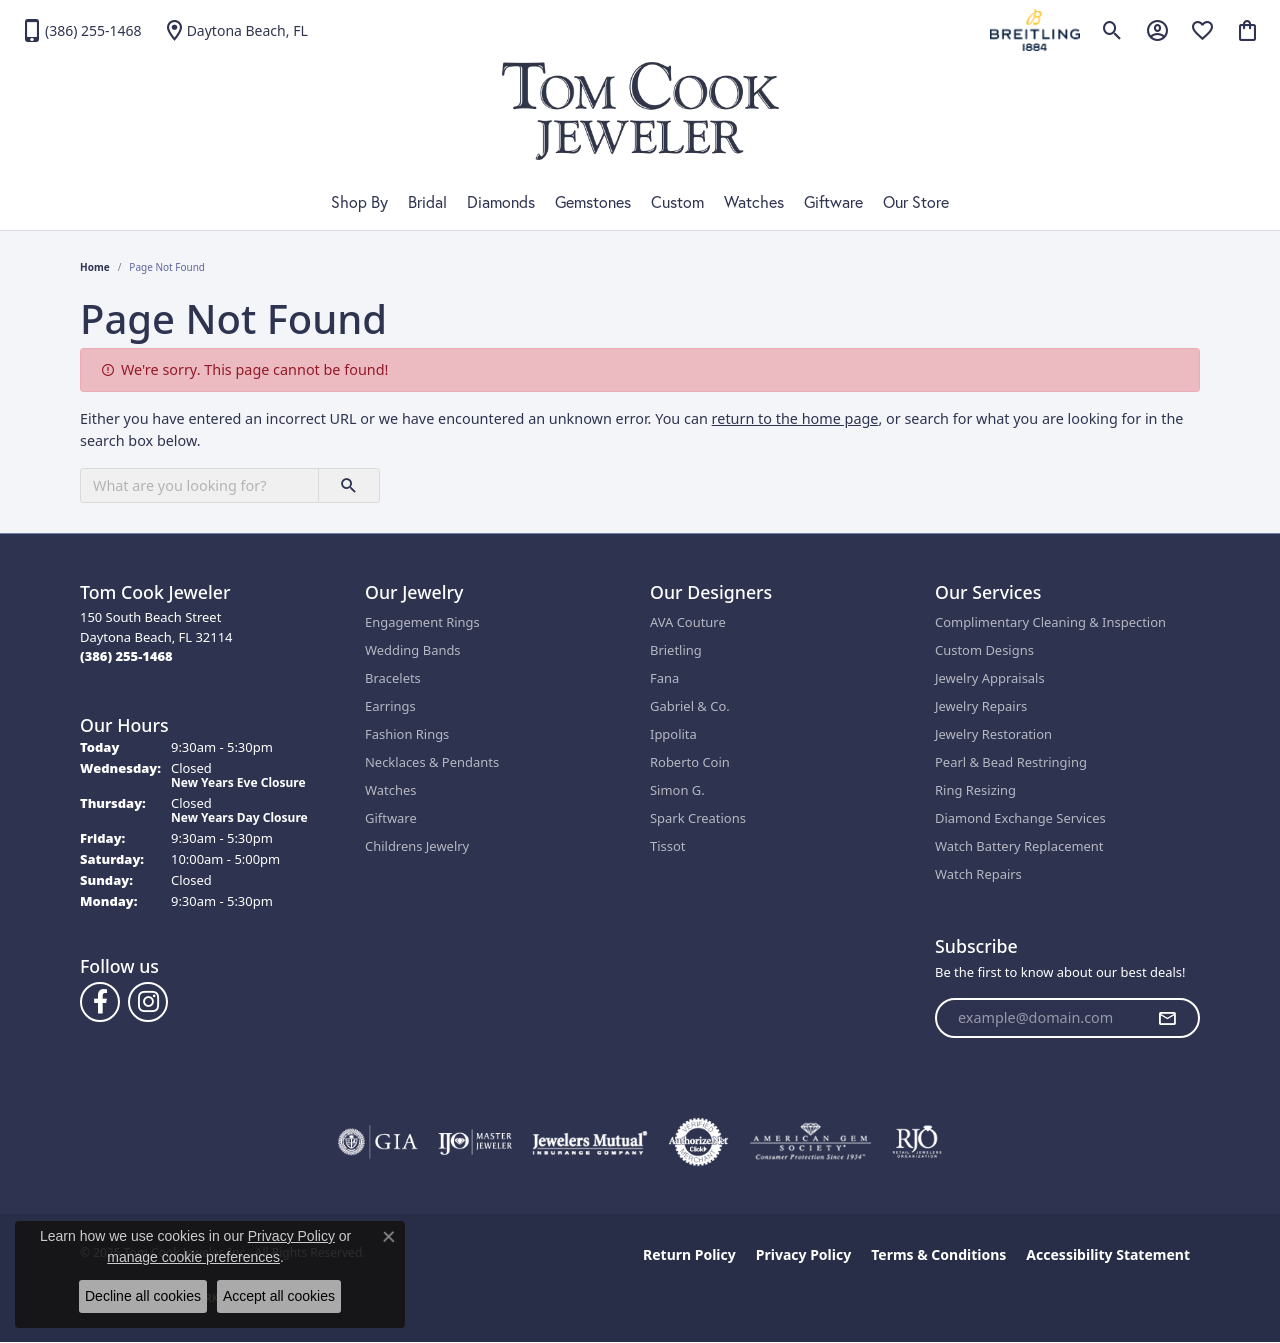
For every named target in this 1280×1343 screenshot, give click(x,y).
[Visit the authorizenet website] (699, 1142)
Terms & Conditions (938, 1254)
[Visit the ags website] (810, 1142)
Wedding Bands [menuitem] (413, 650)
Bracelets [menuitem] (393, 678)
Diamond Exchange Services (1020, 818)
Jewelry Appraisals (990, 678)
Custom (677, 202)
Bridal (427, 202)
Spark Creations (698, 818)
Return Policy (689, 1254)
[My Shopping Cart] (1247, 30)
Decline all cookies (143, 1296)
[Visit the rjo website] (917, 1142)
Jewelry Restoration (993, 734)
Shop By (359, 202)
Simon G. (677, 790)
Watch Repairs (978, 874)
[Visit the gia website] (378, 1142)
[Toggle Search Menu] (1112, 30)
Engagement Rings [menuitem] (422, 622)
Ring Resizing (975, 790)
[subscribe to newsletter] (1167, 1018)
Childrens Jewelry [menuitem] (417, 846)
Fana (664, 678)
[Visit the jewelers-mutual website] (589, 1142)
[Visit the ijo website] (475, 1142)
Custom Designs (984, 650)
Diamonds (501, 202)
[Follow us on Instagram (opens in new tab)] (148, 1002)
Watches (754, 202)
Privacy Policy (803, 1254)
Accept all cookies (279, 1296)
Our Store (916, 202)
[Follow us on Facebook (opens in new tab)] (100, 1002)
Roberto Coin (690, 762)
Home (95, 267)
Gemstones (593, 202)
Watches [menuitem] (390, 790)
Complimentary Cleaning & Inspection (1050, 622)
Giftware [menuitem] (391, 818)
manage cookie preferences (193, 1257)
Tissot (667, 846)
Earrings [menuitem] (390, 706)
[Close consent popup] (389, 1237)
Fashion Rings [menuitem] (407, 734)
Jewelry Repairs (981, 706)
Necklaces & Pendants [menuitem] (432, 762)
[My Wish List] (1202, 30)
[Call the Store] (126, 656)
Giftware (833, 202)
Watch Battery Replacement (1019, 846)
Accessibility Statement (1108, 1254)
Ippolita (673, 734)
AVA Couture (688, 622)
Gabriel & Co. (690, 706)
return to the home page (795, 418)
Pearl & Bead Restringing (1011, 762)
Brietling (676, 650)
